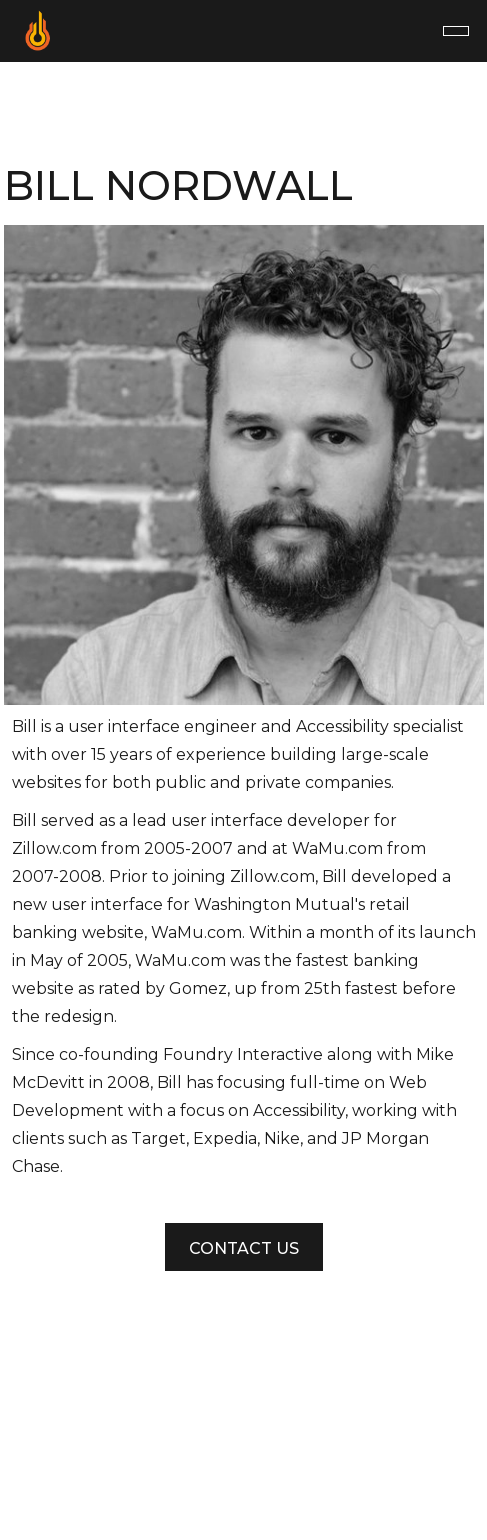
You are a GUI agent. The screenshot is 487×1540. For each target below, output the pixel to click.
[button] (456, 31)
